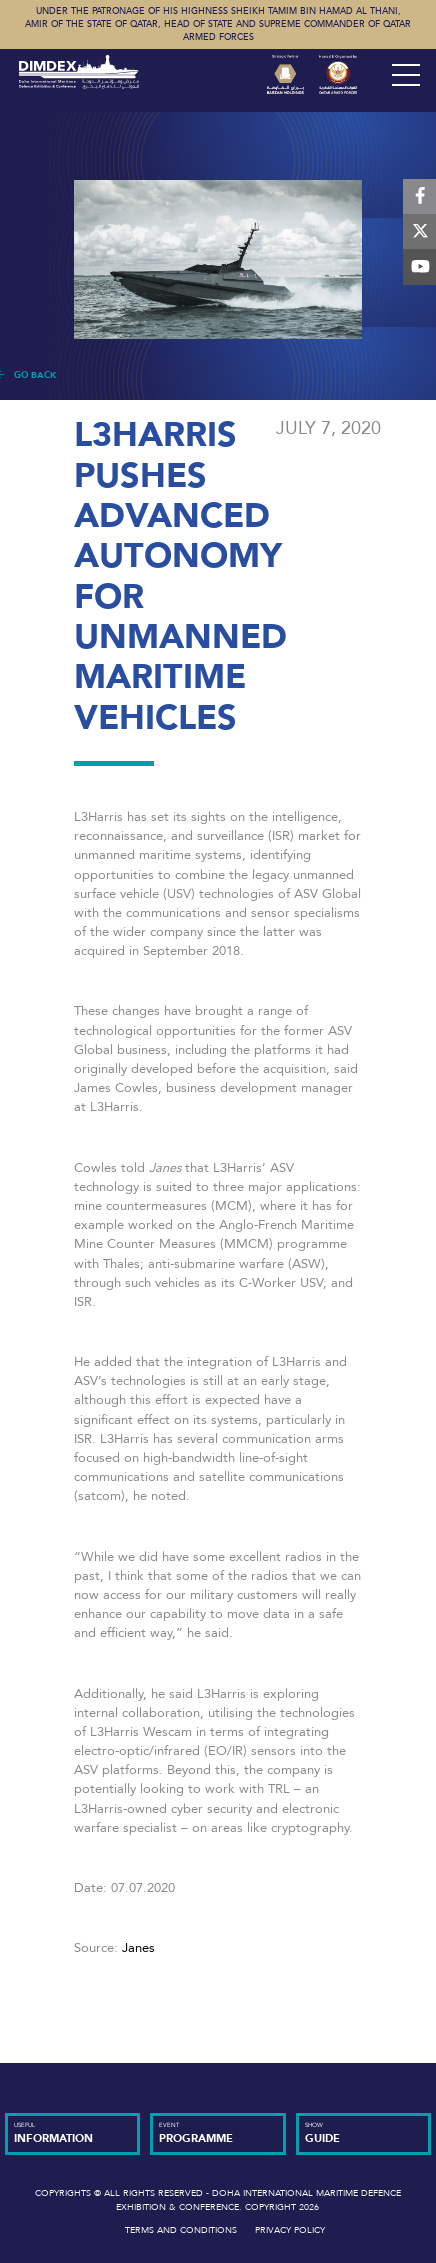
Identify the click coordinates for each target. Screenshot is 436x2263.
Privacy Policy (290, 2230)
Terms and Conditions (181, 2230)
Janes (136, 1948)
